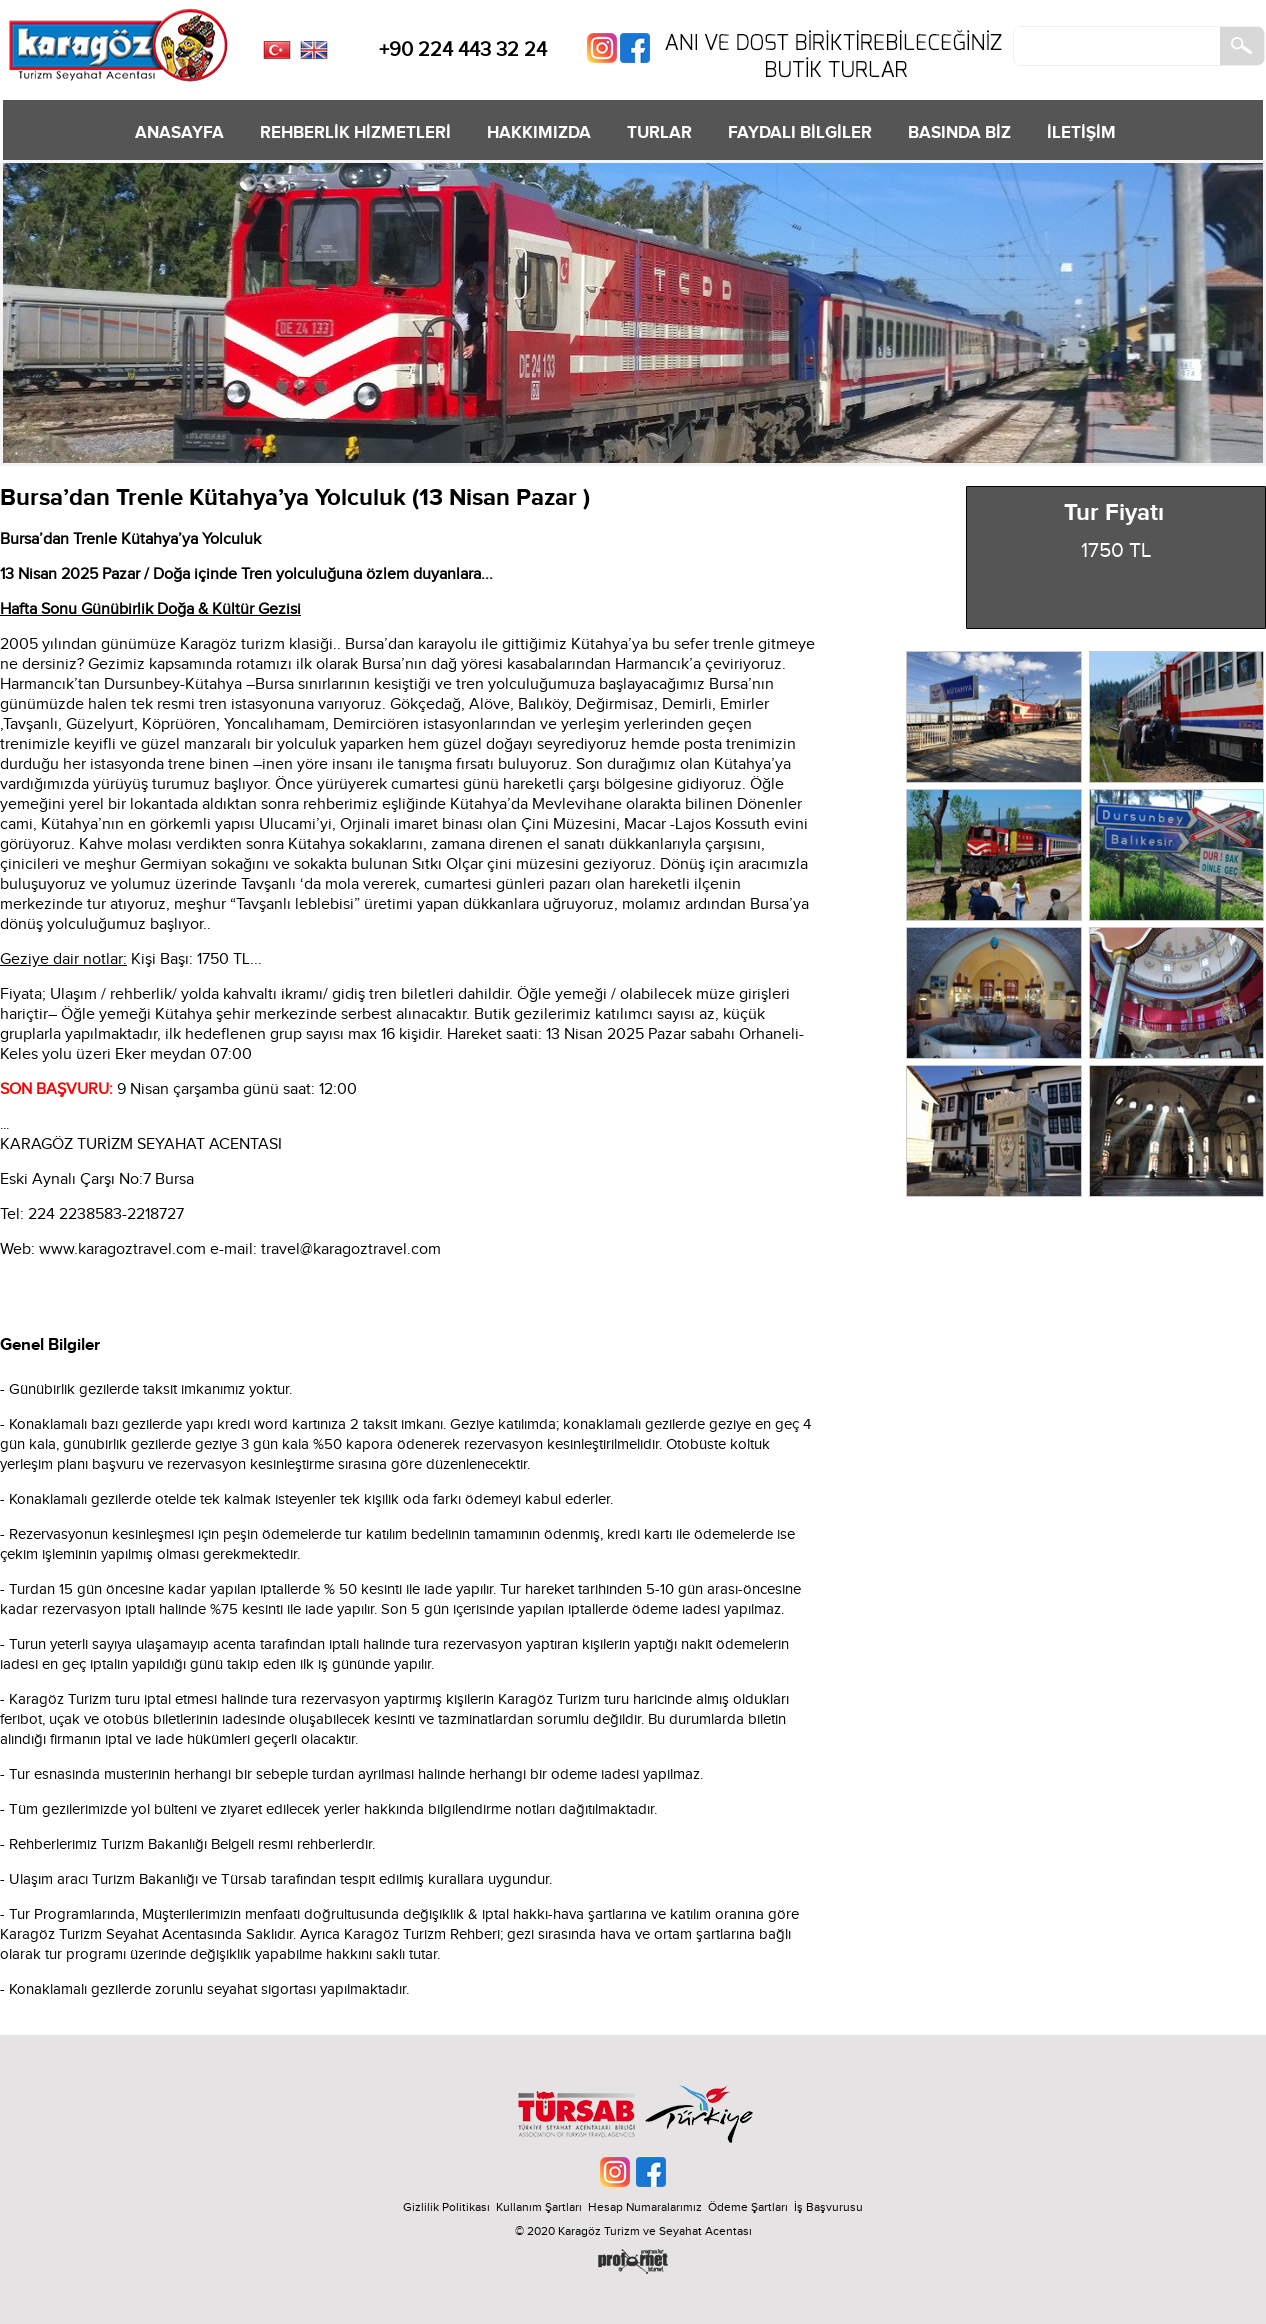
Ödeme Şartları (748, 2207)
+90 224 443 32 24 (463, 50)
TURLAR (659, 133)
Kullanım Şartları (542, 2207)
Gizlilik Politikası (446, 2207)
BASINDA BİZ (959, 133)
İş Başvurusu (828, 2207)
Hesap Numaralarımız (645, 2207)
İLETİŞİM (1081, 133)
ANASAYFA (179, 133)
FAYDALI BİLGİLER (800, 133)
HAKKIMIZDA (539, 133)
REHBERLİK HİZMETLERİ (355, 133)
